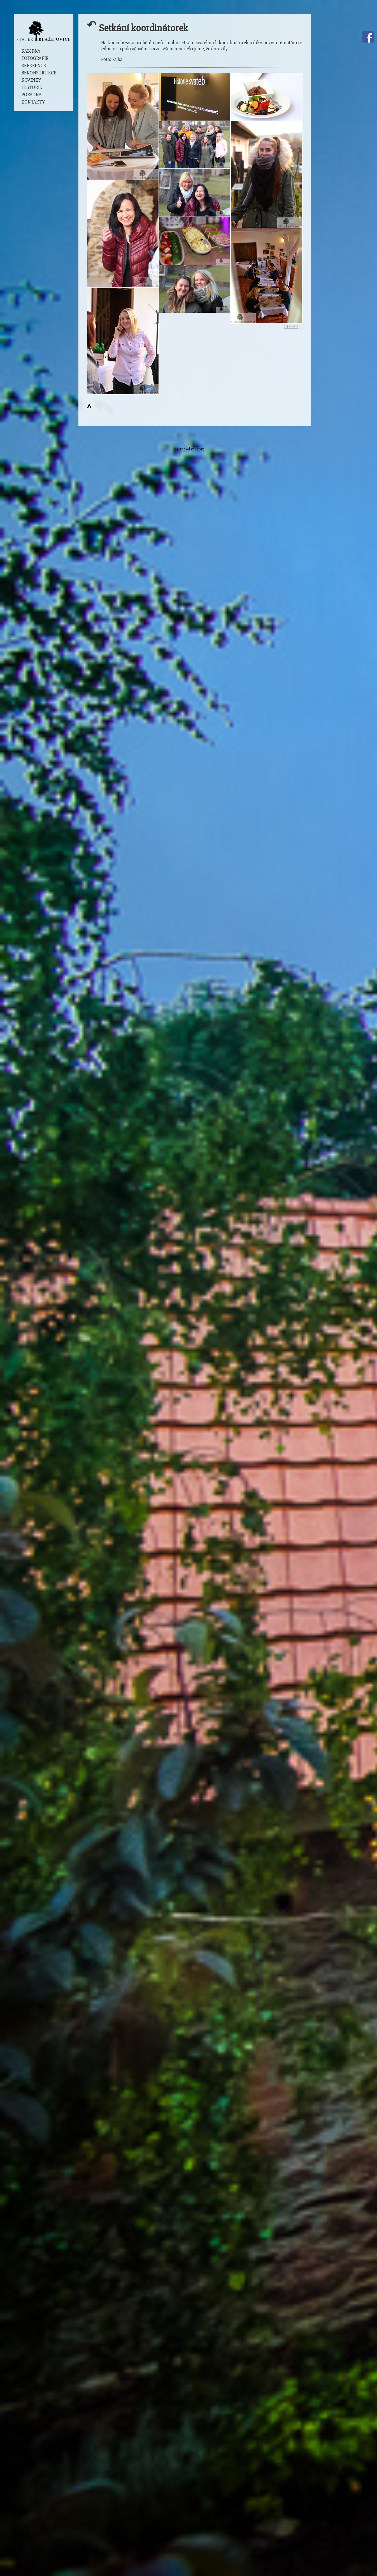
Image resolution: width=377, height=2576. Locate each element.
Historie (31, 87)
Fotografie (34, 58)
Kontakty (33, 102)
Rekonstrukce (38, 73)
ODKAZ (291, 327)
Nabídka (30, 51)
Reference (33, 66)
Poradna (31, 95)
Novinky (31, 80)
